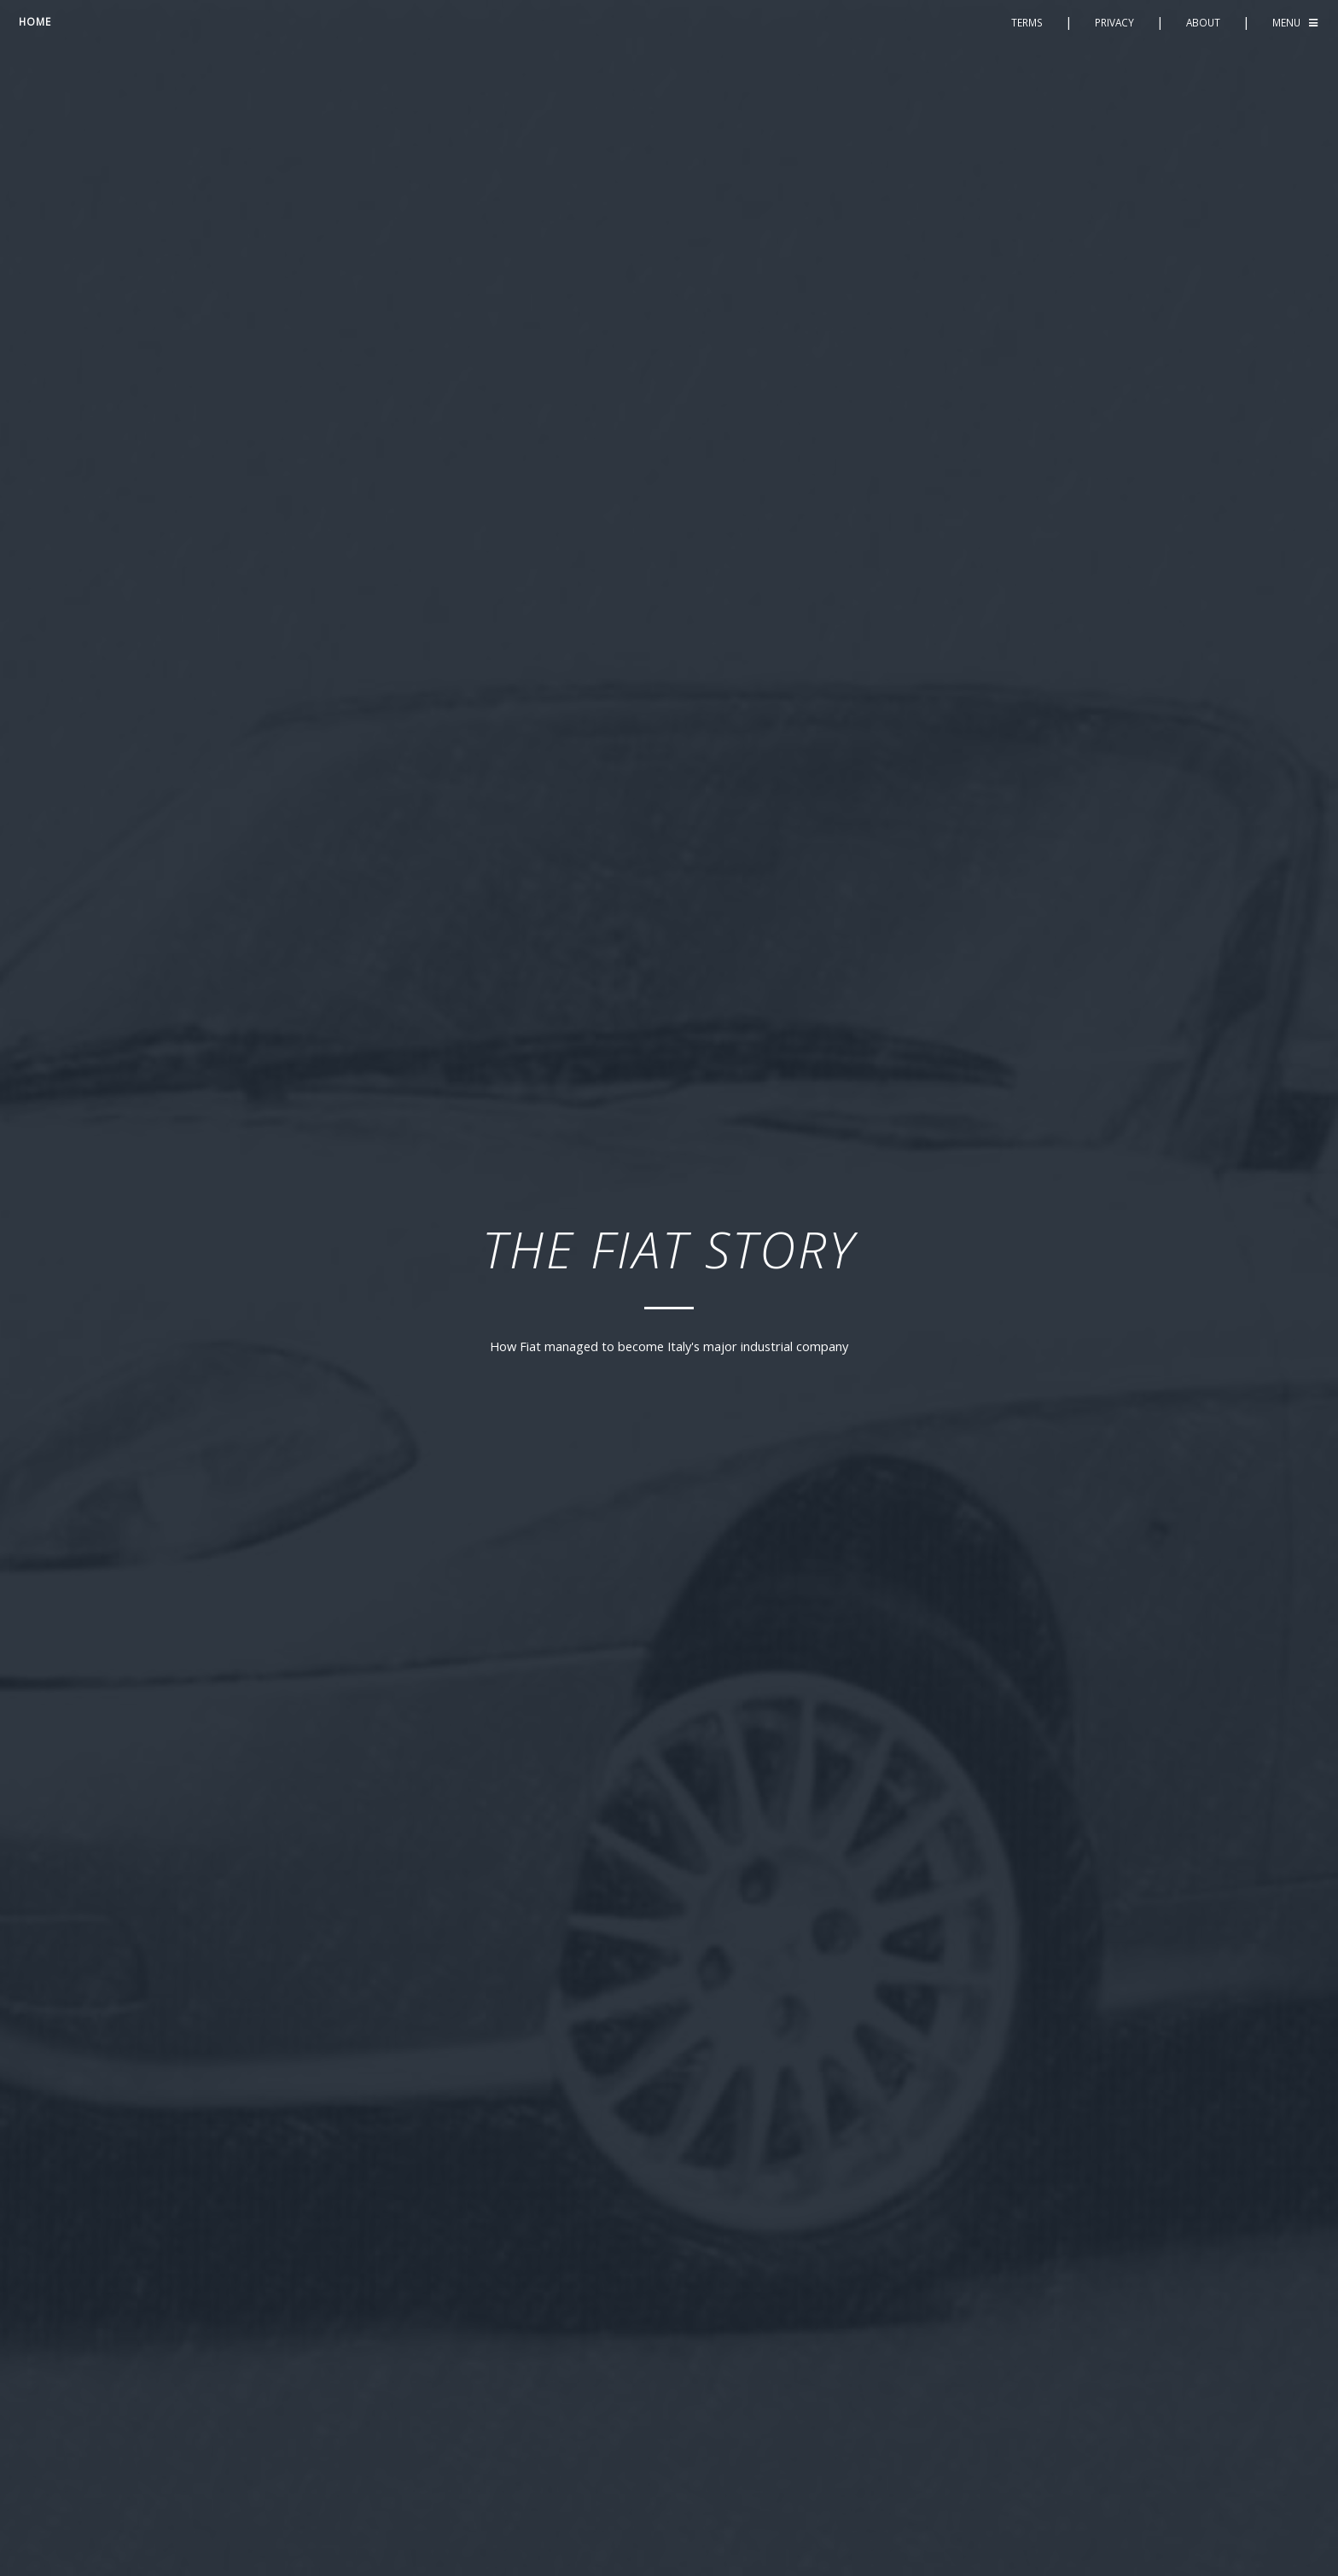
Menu (1286, 22)
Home (35, 21)
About (1203, 22)
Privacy (1114, 22)
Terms (1027, 22)
